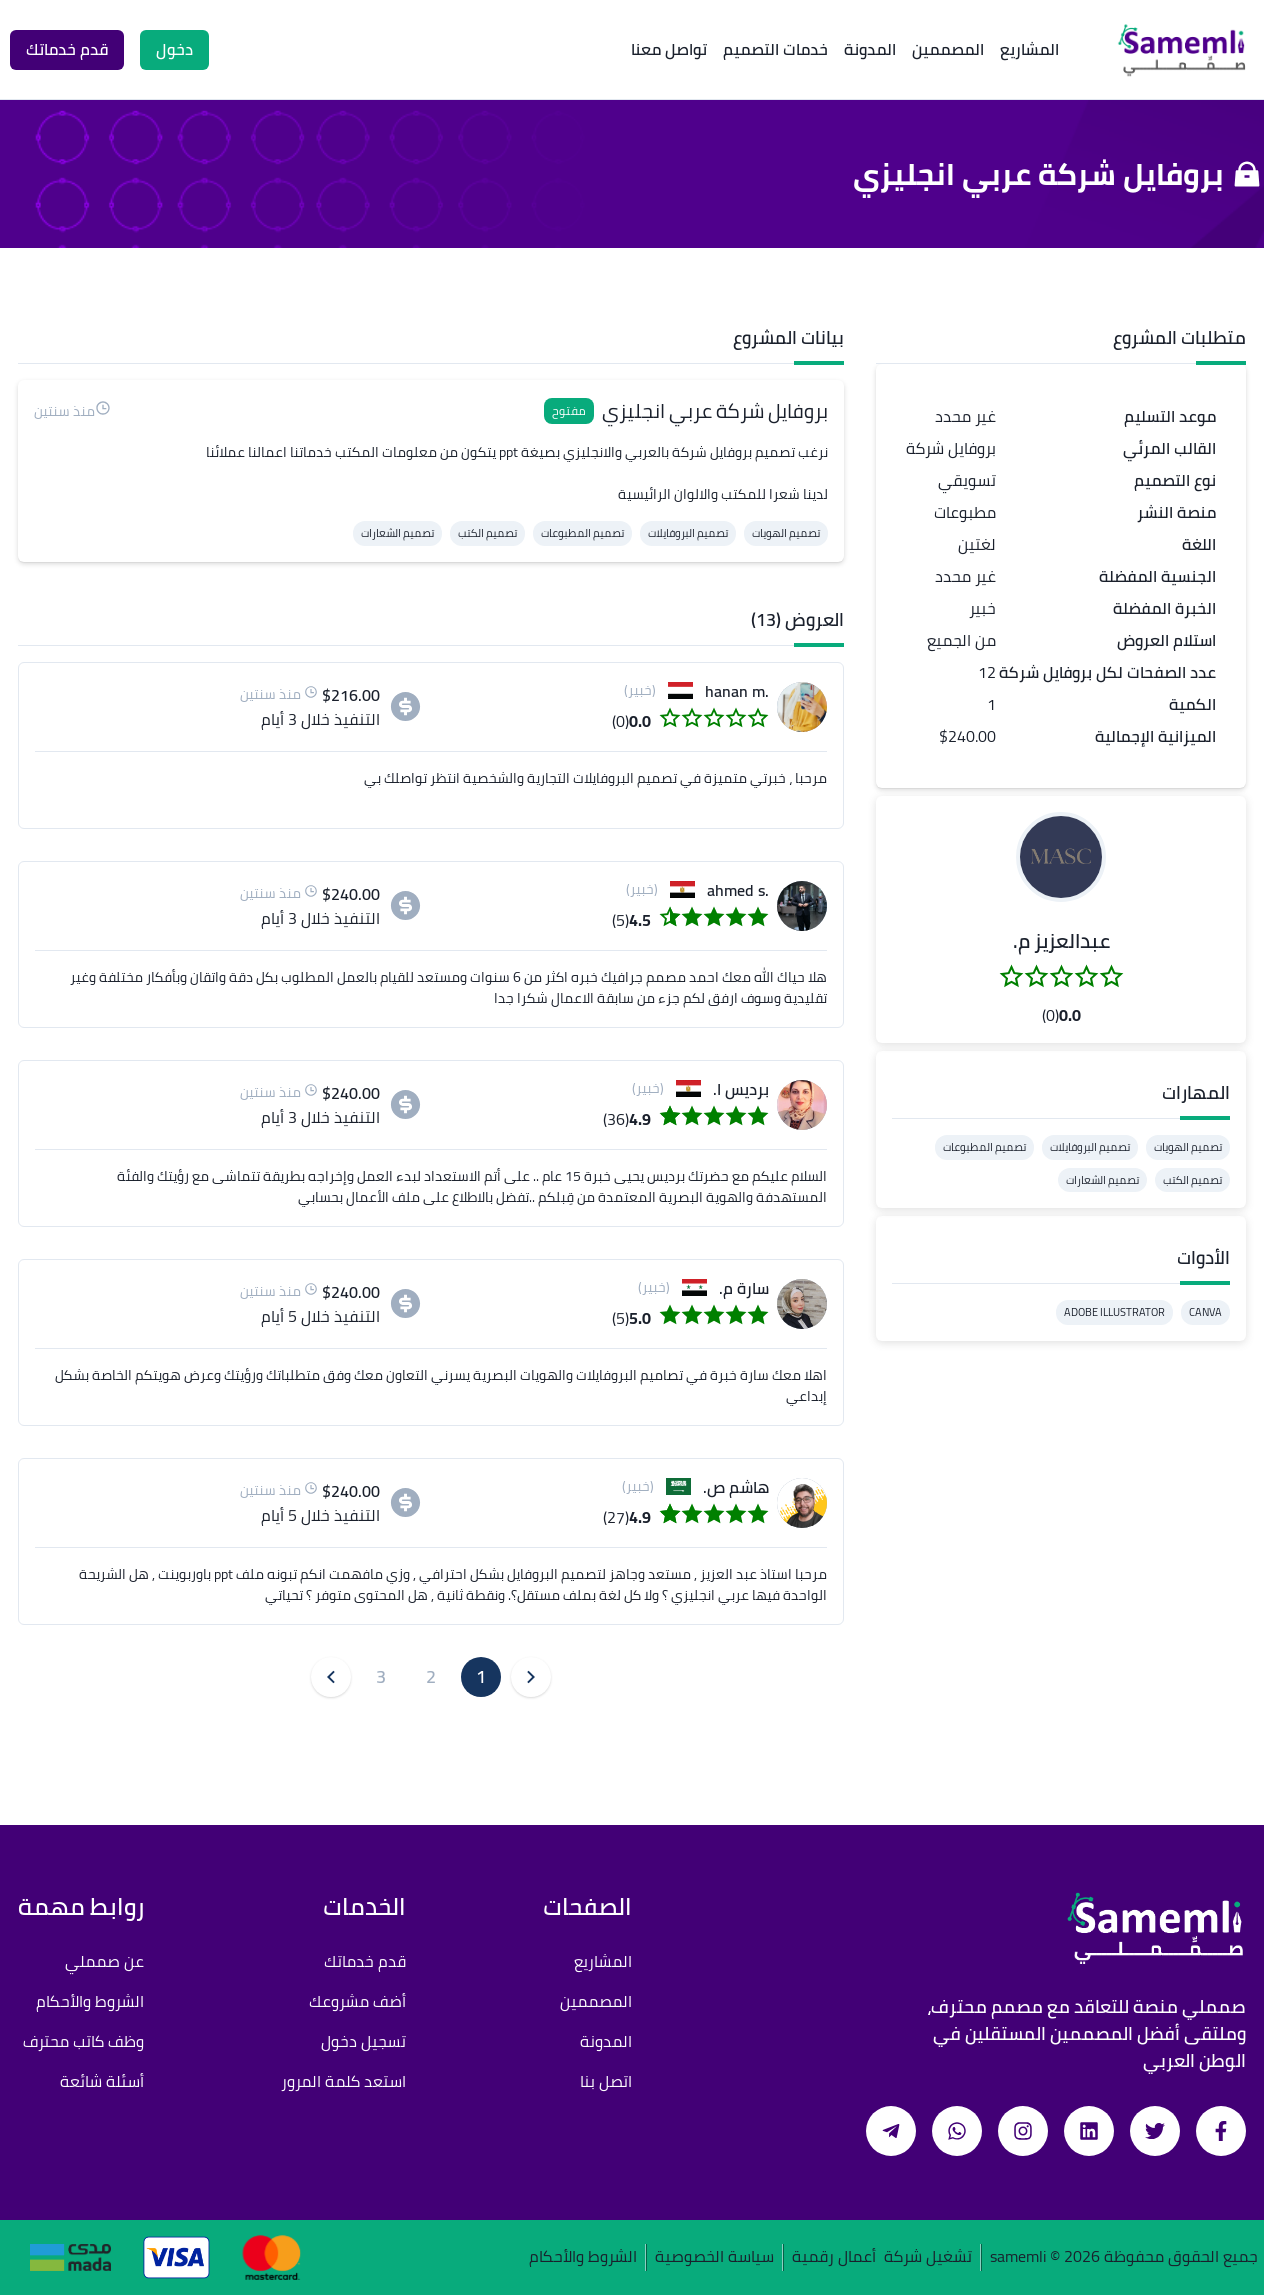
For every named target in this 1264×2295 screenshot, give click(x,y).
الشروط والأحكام (90, 2001)
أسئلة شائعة (102, 2081)
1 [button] (481, 1676)
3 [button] (381, 1676)
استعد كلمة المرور (343, 2081)
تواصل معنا (669, 49)
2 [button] (431, 1676)
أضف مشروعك (357, 2001)
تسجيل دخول (363, 2041)
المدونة (870, 49)
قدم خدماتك (365, 1961)
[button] (1061, 857)
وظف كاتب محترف (83, 2041)
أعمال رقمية (834, 2257)
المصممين (948, 49)
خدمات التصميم (775, 49)
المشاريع (1029, 49)
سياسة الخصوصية (714, 2257)
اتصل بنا (606, 2081)
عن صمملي (104, 1961)
